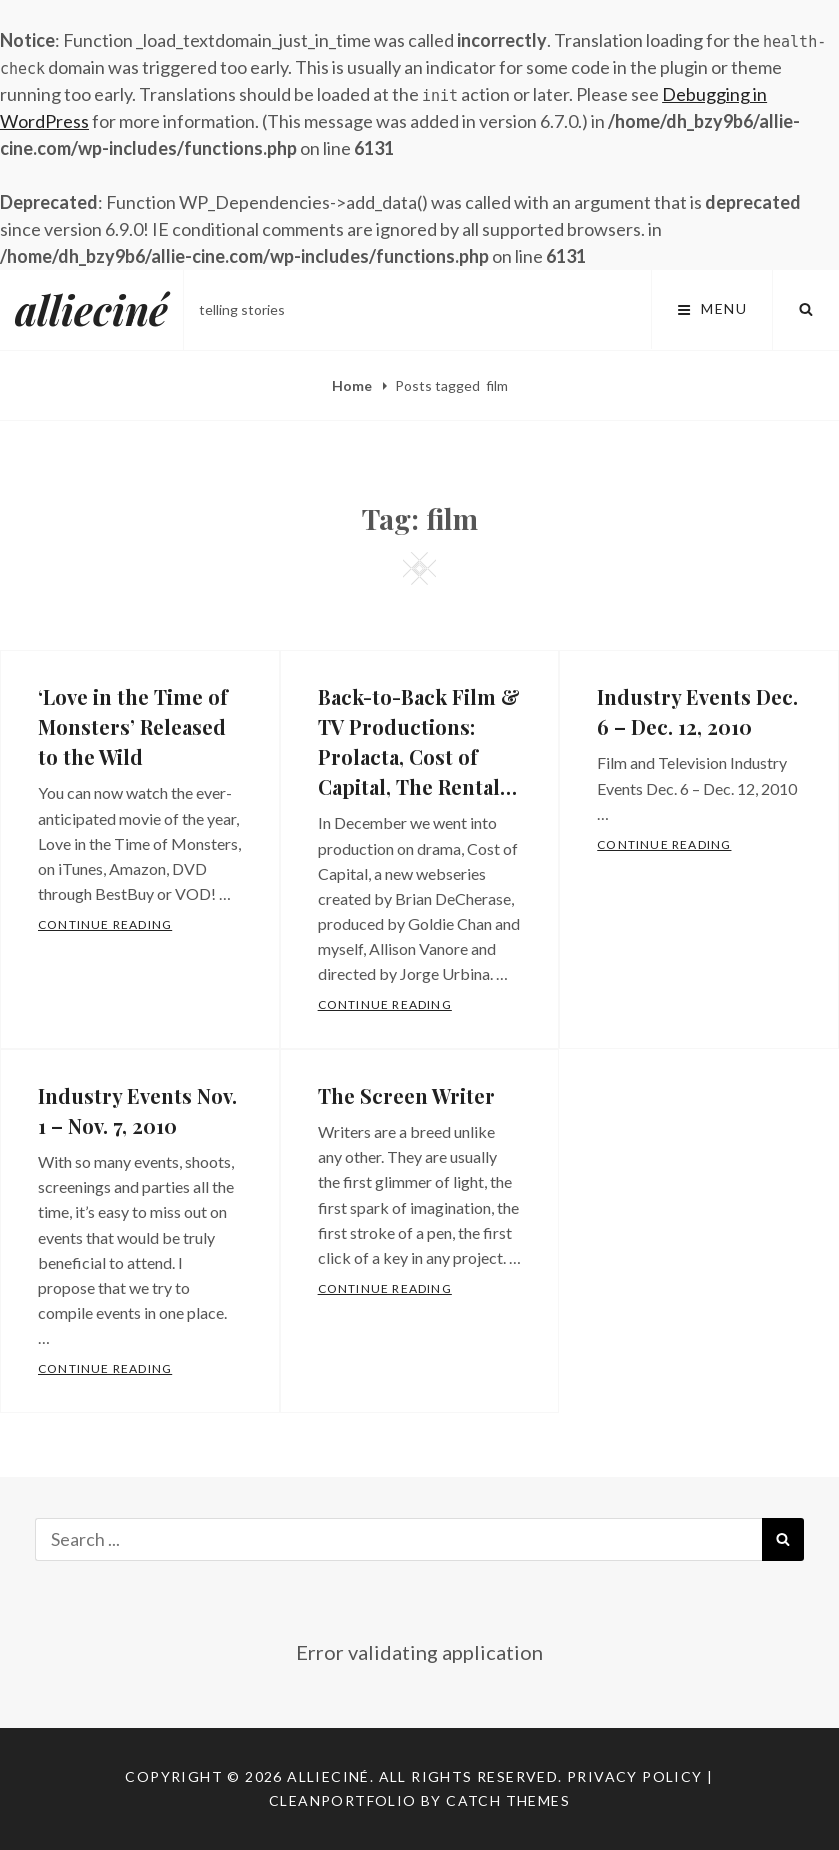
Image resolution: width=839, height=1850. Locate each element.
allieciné (91, 309)
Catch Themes (508, 1800)
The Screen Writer (406, 1095)
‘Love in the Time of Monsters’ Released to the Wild (133, 726)
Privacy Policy (635, 1776)
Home (353, 385)
